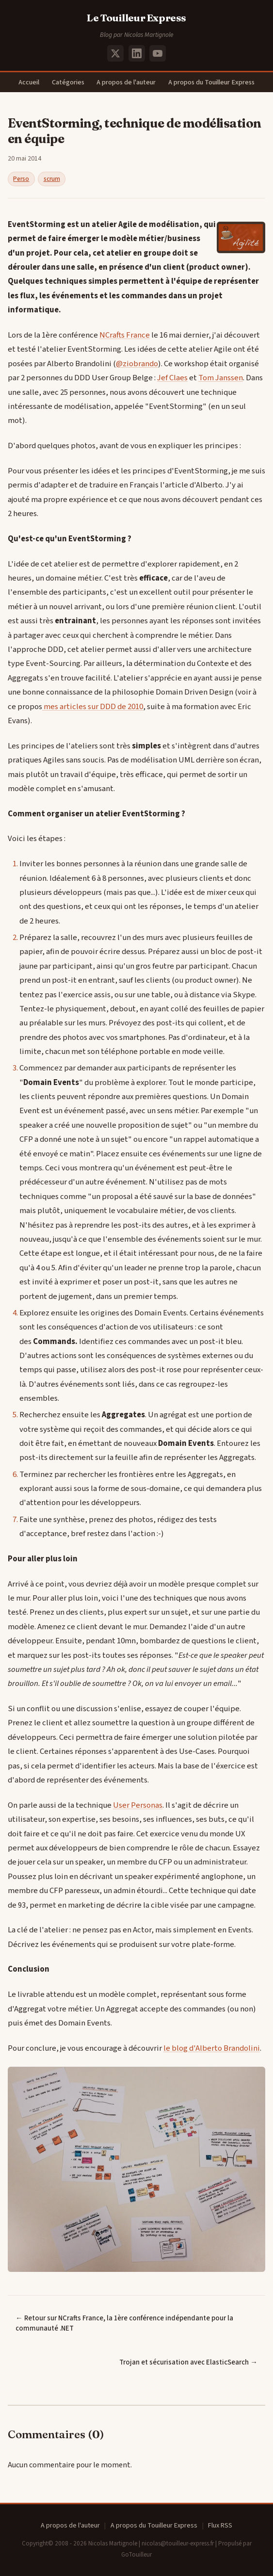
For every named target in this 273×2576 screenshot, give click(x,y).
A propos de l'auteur (126, 82)
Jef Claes (172, 378)
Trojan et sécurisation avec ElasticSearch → (188, 2362)
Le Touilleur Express (136, 18)
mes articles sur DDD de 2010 (92, 707)
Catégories (68, 82)
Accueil (28, 82)
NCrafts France (124, 335)
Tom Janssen (220, 378)
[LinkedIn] (136, 53)
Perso (21, 179)
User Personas (137, 1805)
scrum (52, 179)
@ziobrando (137, 364)
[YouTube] (157, 53)
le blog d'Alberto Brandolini (211, 2048)
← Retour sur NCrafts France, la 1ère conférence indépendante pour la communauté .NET (124, 2323)
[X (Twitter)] (115, 53)
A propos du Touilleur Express (211, 82)
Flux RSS (220, 2525)
